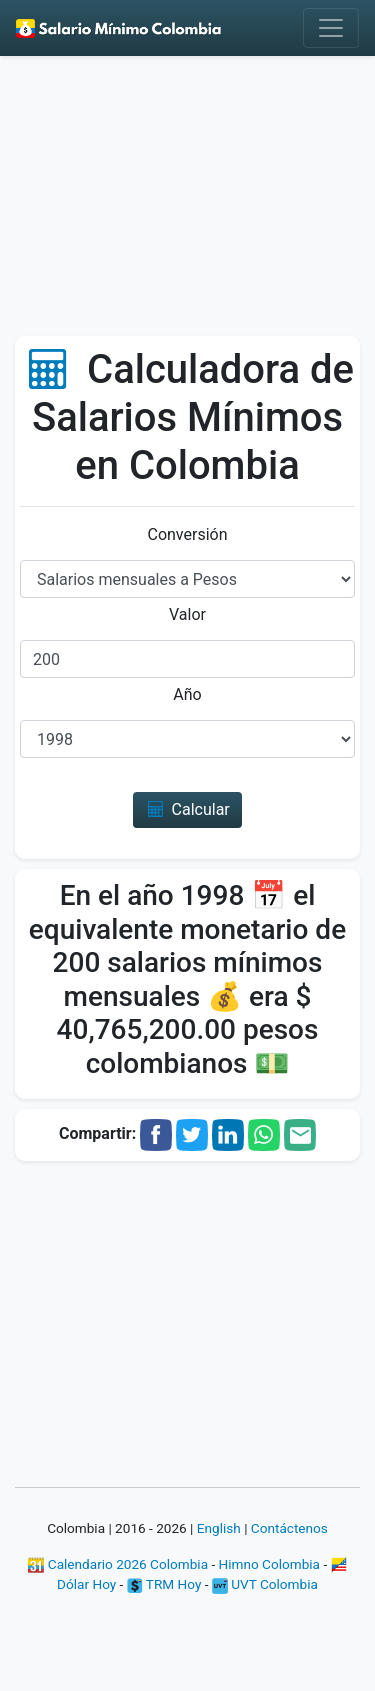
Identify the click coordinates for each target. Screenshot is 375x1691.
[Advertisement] (187, 203)
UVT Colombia (265, 1584)
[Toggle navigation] (331, 28)
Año (187, 694)
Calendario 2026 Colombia (118, 1564)
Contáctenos (289, 1528)
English (219, 1528)
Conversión (187, 534)
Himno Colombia (269, 1564)
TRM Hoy (164, 1584)
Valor (187, 614)
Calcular (187, 809)
